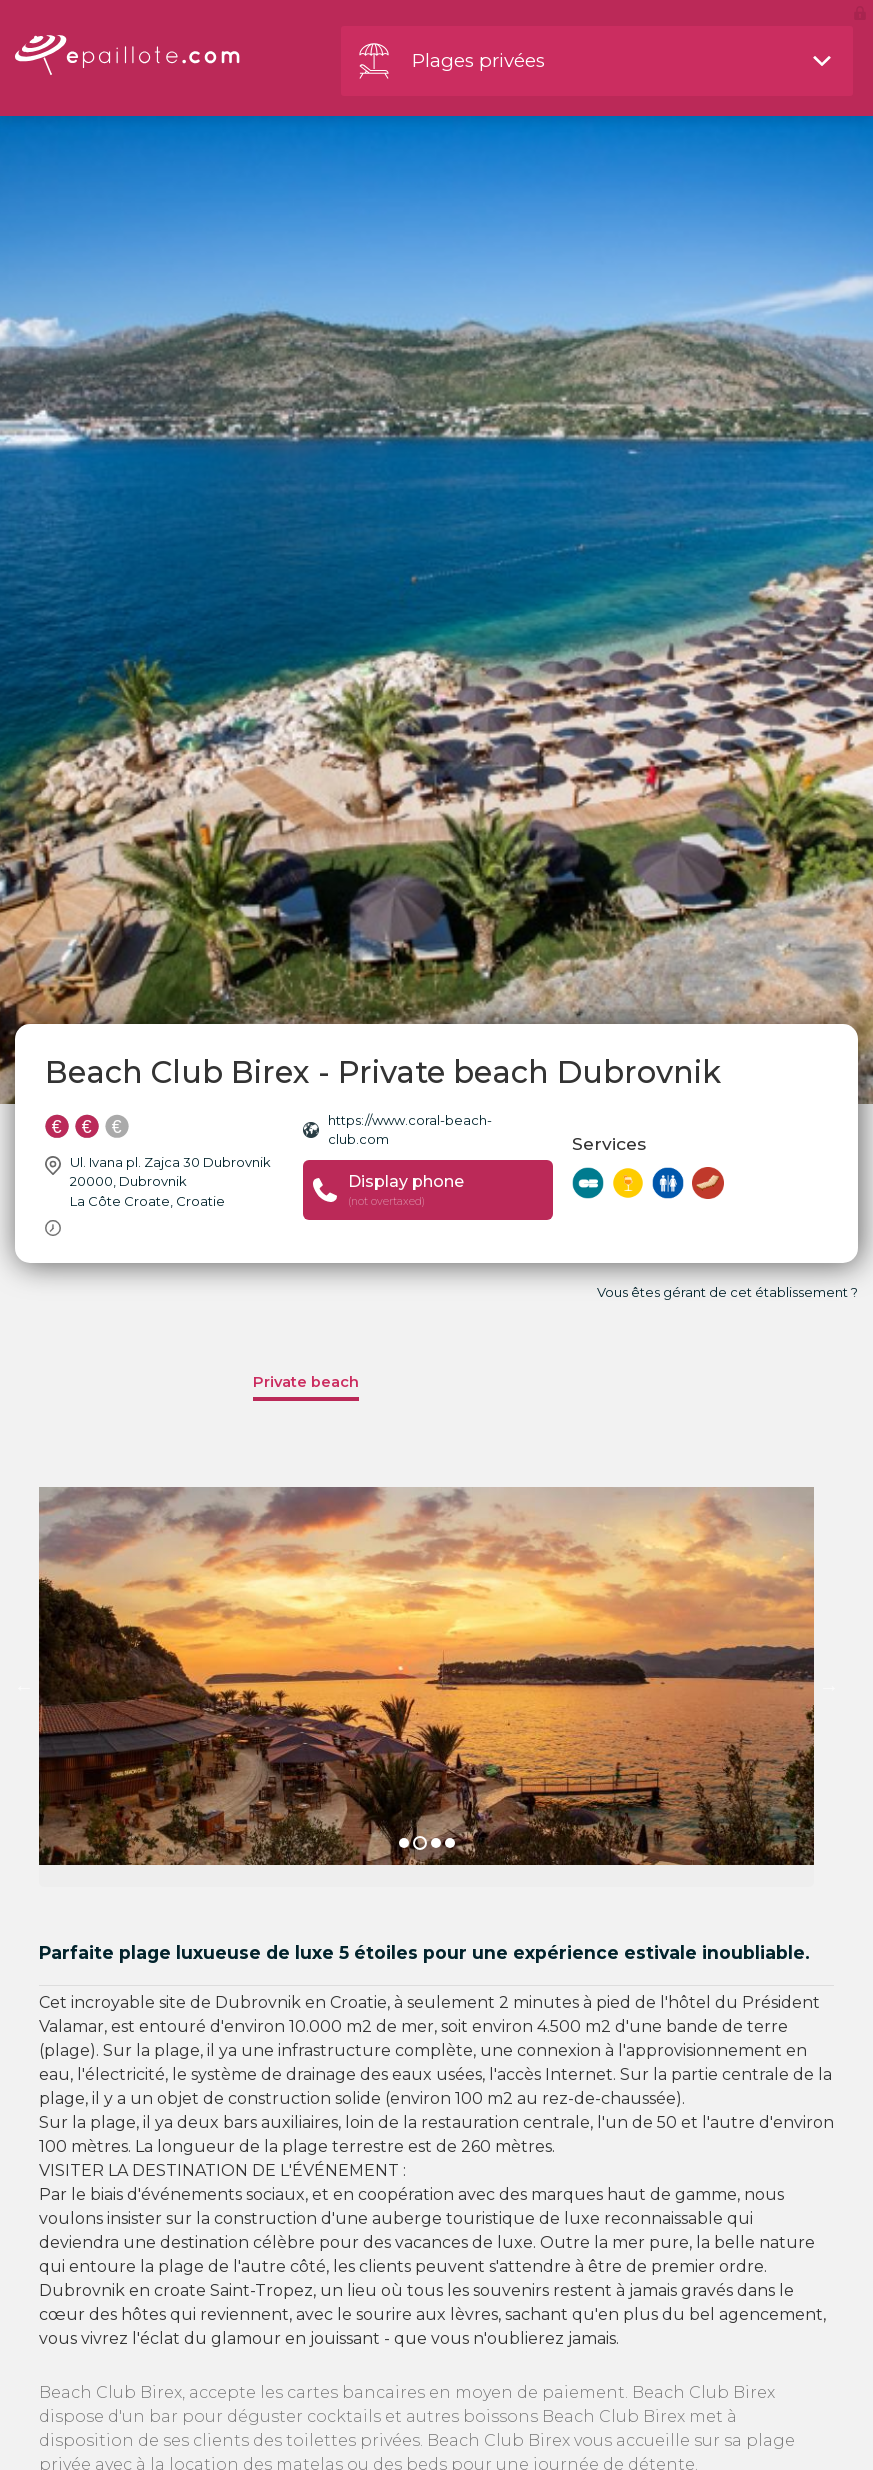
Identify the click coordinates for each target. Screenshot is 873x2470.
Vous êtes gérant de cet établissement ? (727, 1292)
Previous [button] (24, 1687)
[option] (426, 1687)
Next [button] (829, 1687)
